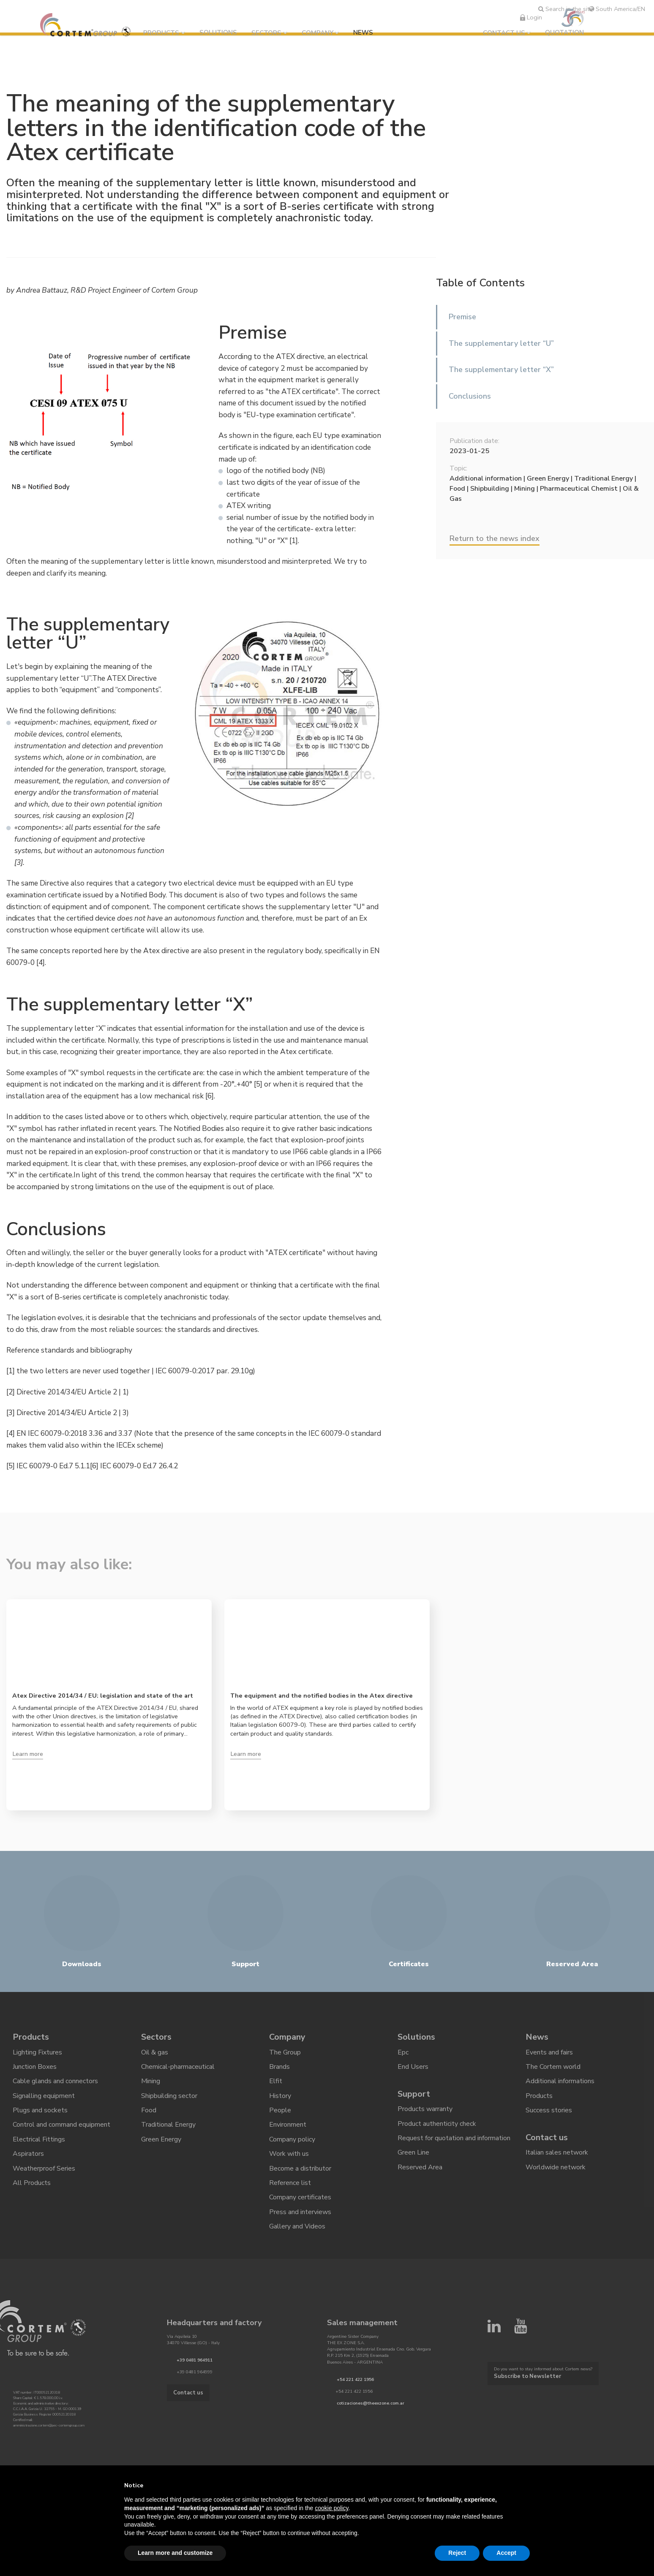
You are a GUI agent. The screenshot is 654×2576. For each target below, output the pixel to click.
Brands (279, 2066)
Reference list (290, 2182)
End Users (413, 2066)
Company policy (292, 2139)
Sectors (266, 33)
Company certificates (300, 2197)
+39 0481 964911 (195, 2361)
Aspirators (28, 2153)
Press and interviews (300, 2212)
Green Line (413, 2152)
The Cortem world (553, 2066)
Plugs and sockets (40, 2110)
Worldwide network (556, 2167)
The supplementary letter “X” (501, 369)
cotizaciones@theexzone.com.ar (370, 2403)
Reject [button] (457, 2552)
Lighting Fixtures (37, 2052)
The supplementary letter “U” (501, 343)
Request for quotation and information (454, 2138)
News (363, 32)
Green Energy (161, 2139)
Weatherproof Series (44, 2168)
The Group (285, 2052)
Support (414, 2094)
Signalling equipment (44, 2095)
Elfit (275, 2081)
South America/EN (617, 9)
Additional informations (560, 2081)
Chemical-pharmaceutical (178, 2066)
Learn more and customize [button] (175, 2552)
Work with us (289, 2153)
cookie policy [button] (331, 2508)
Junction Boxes (35, 2066)
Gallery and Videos (297, 2226)
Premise (462, 317)
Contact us (504, 33)
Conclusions (470, 396)
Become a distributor (300, 2168)
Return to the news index (495, 538)
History (280, 2095)
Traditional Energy (168, 2124)
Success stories (549, 2110)
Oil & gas (154, 2052)
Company (317, 33)
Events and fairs (549, 2052)
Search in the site (565, 9)
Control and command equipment (61, 2124)
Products (161, 33)
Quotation (564, 32)
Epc (403, 2052)
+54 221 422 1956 (355, 2380)
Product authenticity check (437, 2123)
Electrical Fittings (39, 2139)
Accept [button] (506, 2552)
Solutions (218, 32)
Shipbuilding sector (169, 2095)
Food (148, 2110)
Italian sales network (557, 2152)
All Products (32, 2182)
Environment (287, 2124)
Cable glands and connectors (55, 2081)
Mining (150, 2081)
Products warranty (425, 2109)
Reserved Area (420, 2167)
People (280, 2110)
